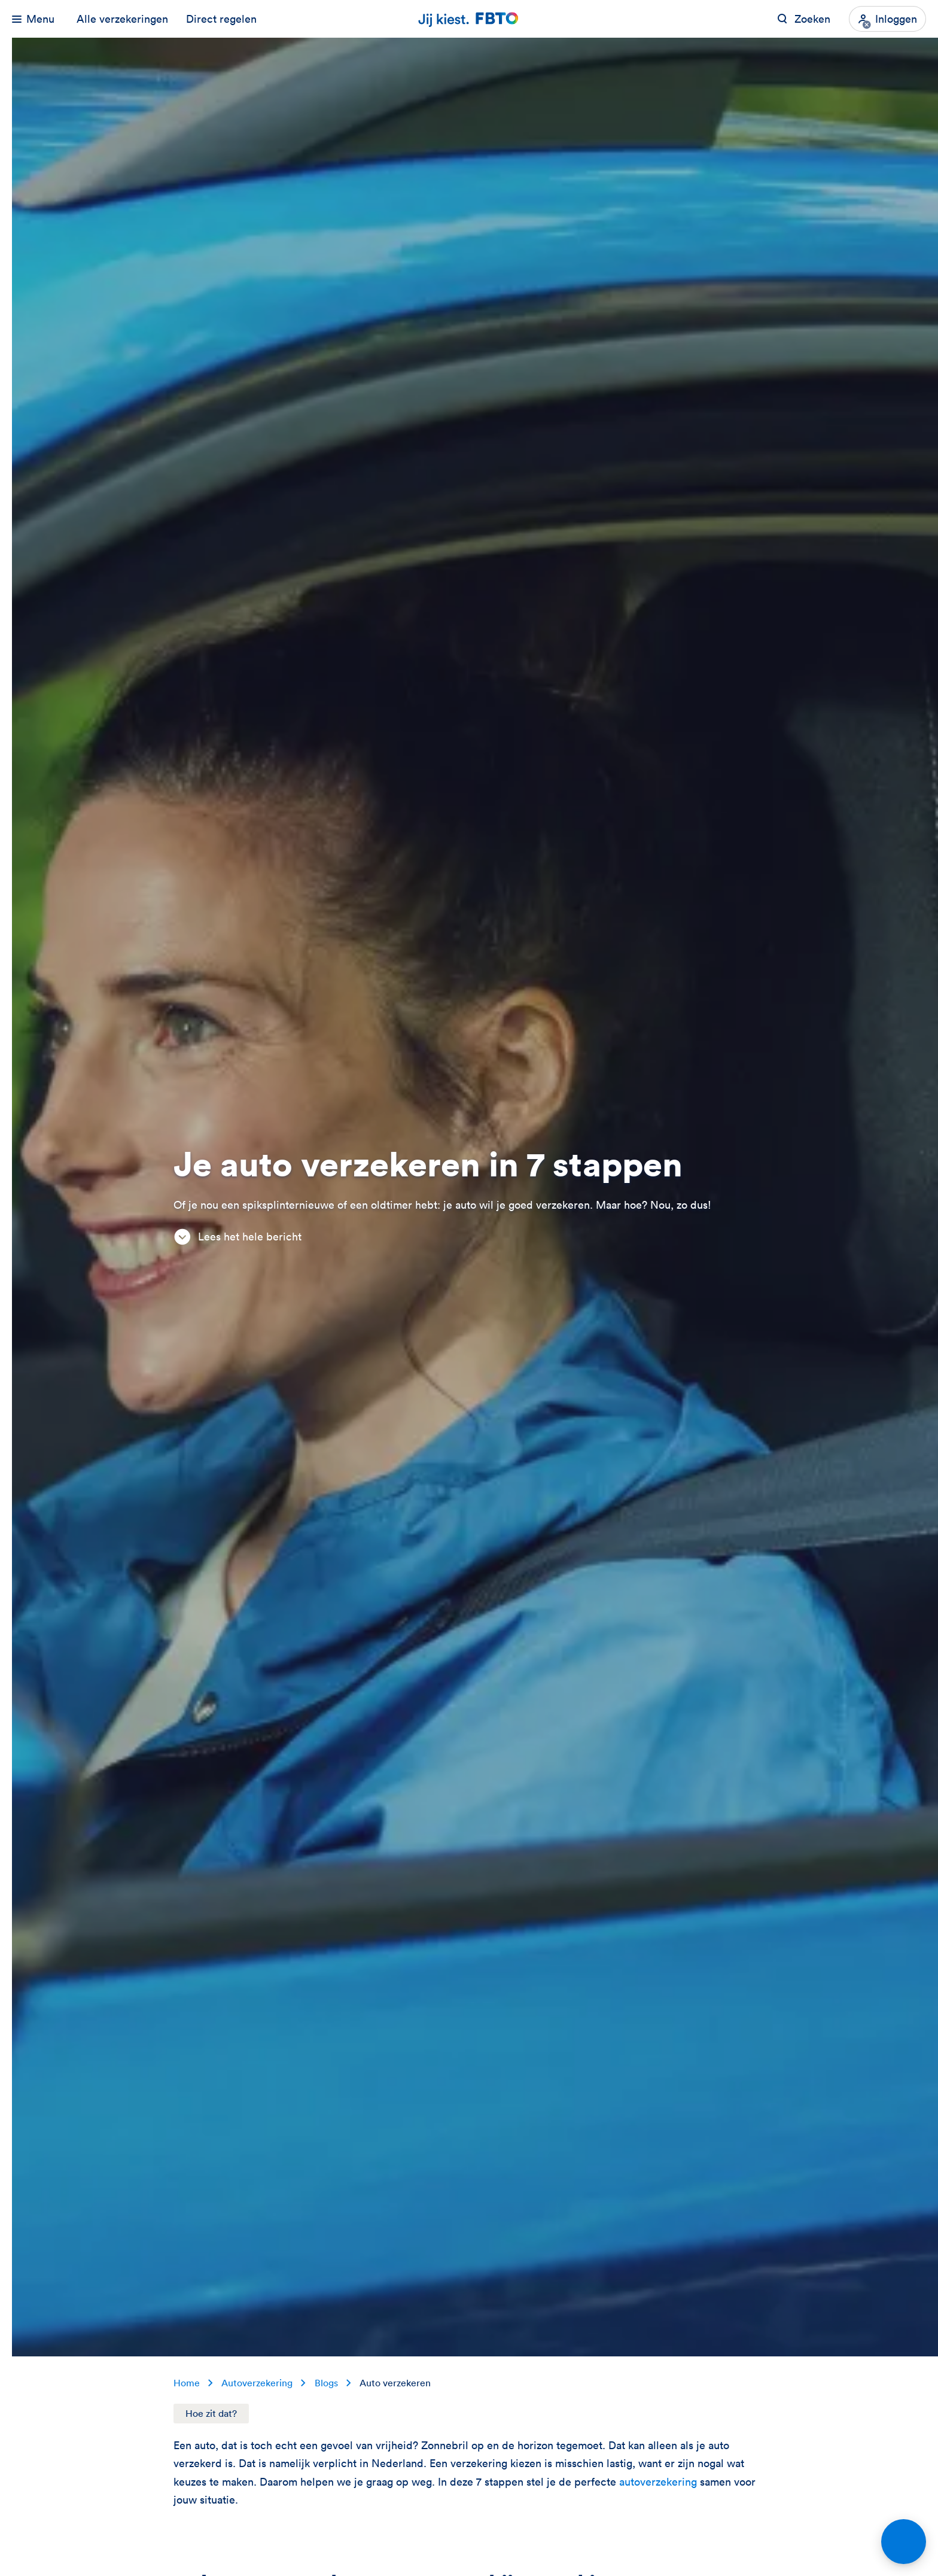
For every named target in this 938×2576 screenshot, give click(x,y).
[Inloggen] (887, 19)
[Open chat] (903, 2541)
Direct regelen (221, 19)
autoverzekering (659, 2482)
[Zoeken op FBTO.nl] (803, 19)
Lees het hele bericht (237, 1237)
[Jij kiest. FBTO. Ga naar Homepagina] (469, 19)
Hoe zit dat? (211, 2413)
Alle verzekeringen (122, 19)
